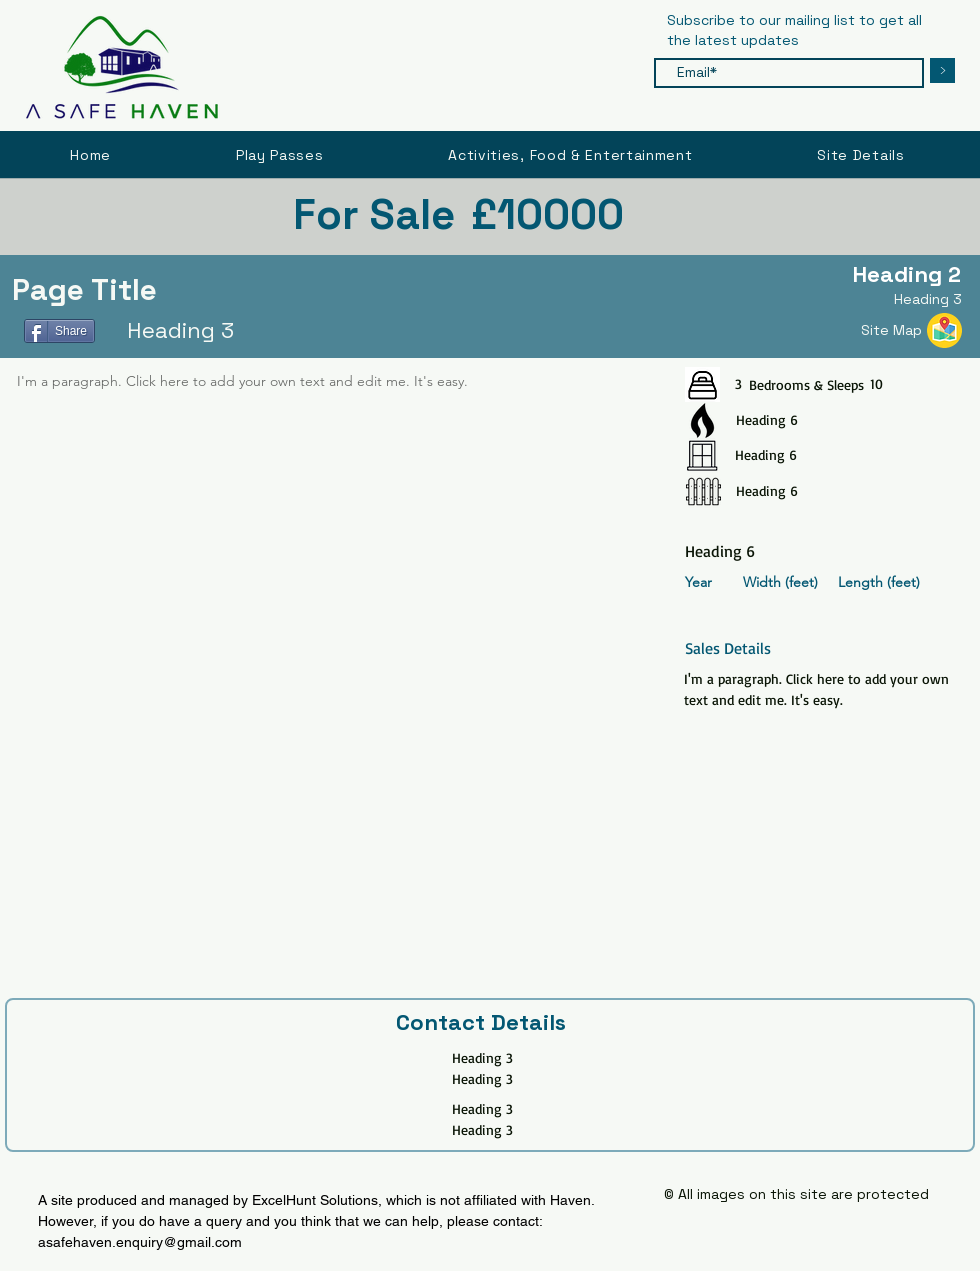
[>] (942, 70)
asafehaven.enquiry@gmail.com (140, 1242)
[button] (861, 155)
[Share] (59, 331)
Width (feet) (780, 582)
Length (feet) (879, 582)
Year (698, 582)
